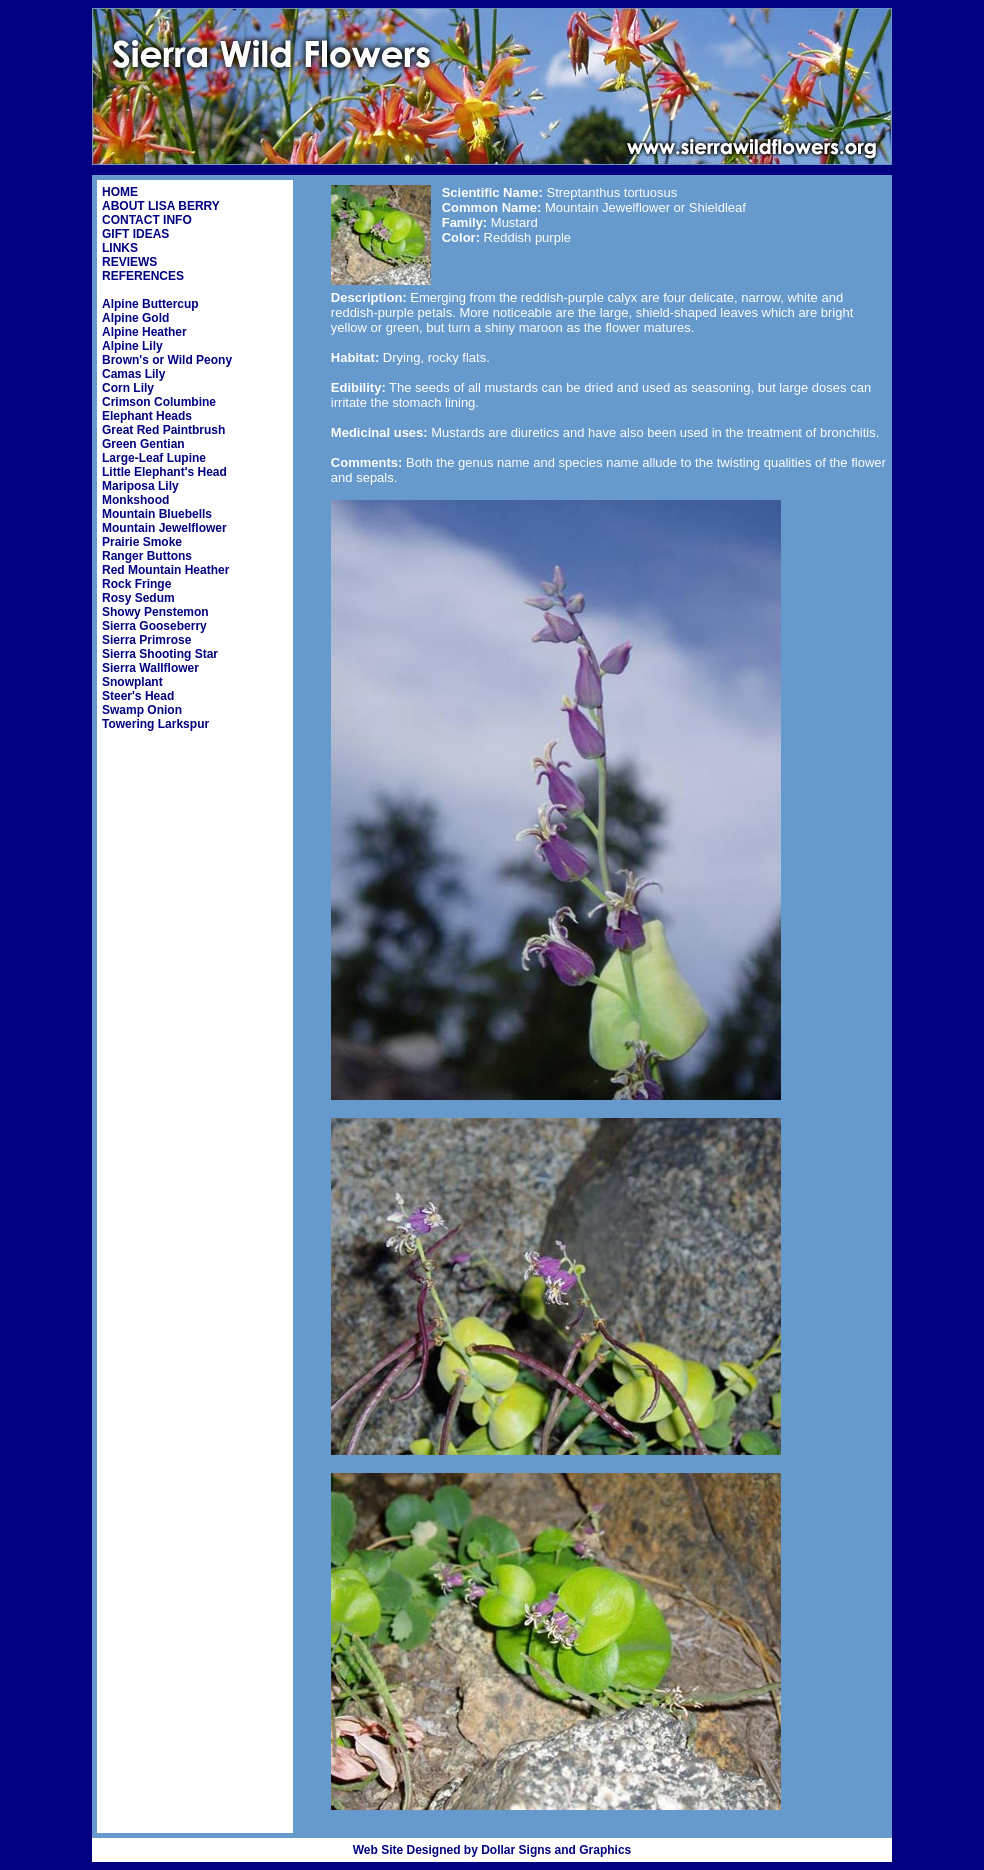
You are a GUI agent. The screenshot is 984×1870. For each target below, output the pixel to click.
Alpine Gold (135, 318)
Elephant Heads (147, 416)
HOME (120, 192)
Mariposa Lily (140, 486)
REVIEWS (129, 262)
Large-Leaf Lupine (154, 458)
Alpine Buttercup (150, 304)
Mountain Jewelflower (164, 528)
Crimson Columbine (159, 402)
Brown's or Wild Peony (167, 360)
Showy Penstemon (155, 612)
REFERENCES (143, 276)
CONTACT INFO (147, 220)
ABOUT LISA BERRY (161, 206)
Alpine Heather (144, 332)
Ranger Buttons (147, 556)
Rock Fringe (136, 584)
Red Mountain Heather (165, 570)
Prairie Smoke (142, 542)
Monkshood (135, 500)
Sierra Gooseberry (154, 626)
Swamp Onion (142, 710)
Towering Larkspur (155, 724)
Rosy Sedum (138, 598)
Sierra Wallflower (150, 668)
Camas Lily (133, 374)
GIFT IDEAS (135, 234)
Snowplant (132, 682)
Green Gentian (143, 444)
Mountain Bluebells (157, 514)
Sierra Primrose (146, 640)
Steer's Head (138, 696)
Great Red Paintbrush (163, 430)
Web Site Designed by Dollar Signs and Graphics (492, 1850)
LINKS (120, 248)
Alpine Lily (132, 346)
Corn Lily (128, 388)
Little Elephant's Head (164, 472)
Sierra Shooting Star (160, 654)
